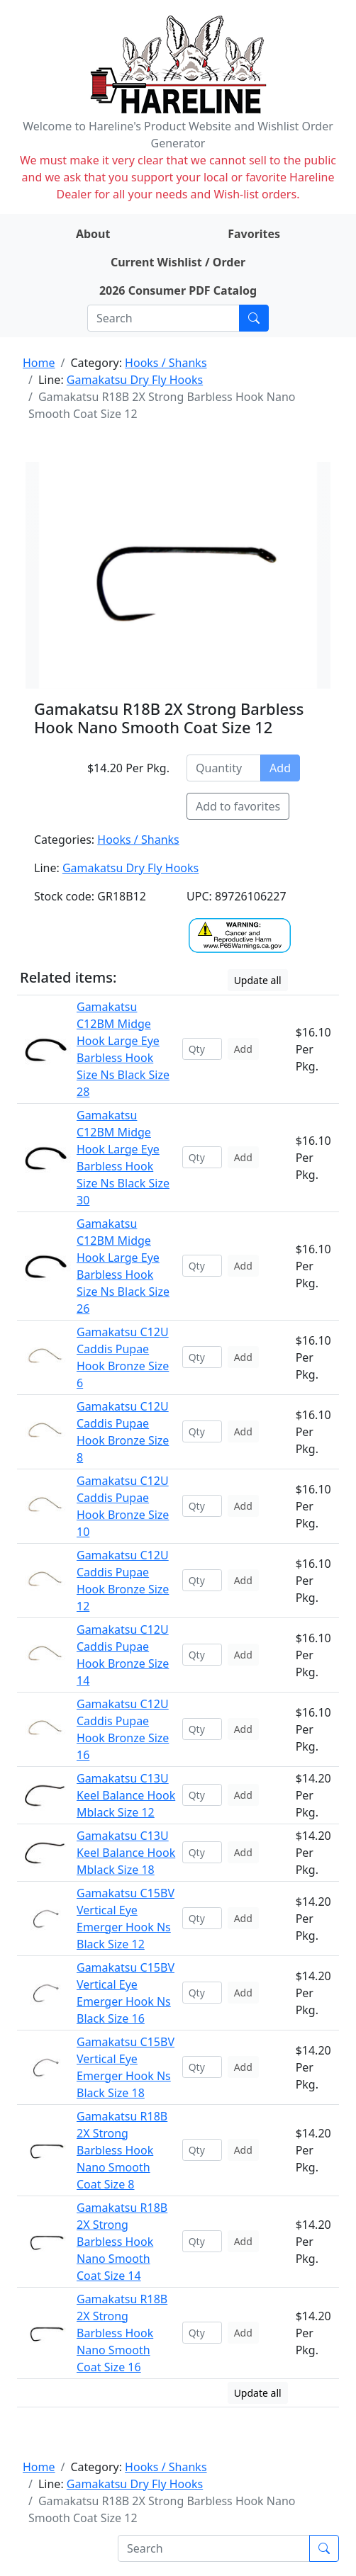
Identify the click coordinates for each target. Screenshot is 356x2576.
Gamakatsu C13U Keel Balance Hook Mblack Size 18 (126, 1852)
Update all (258, 980)
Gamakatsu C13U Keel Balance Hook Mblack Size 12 (126, 1795)
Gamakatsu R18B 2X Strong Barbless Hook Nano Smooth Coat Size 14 (122, 2241)
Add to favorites (238, 806)
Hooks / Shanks (165, 363)
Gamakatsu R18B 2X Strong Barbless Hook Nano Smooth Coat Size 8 (122, 2150)
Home (39, 363)
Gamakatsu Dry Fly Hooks (135, 380)
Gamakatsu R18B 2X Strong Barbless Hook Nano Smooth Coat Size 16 (122, 2333)
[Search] (163, 318)
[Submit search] (254, 318)
